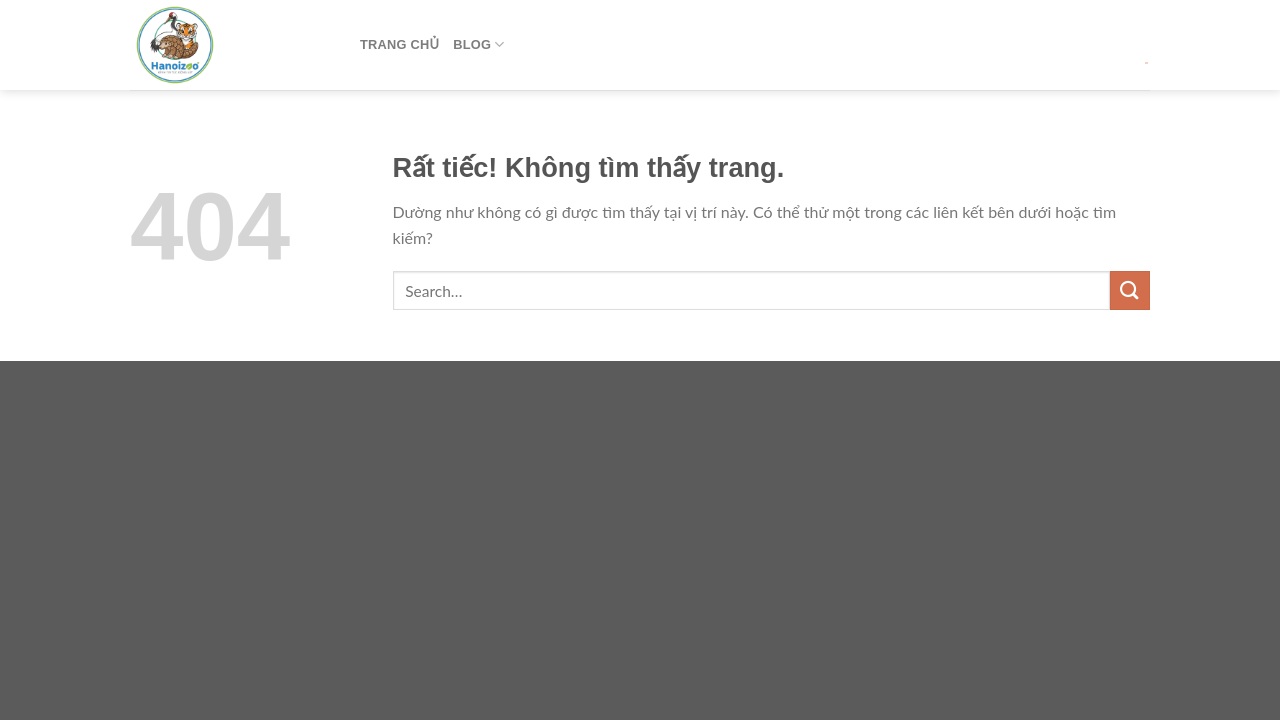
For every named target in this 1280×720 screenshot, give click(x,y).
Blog (478, 44)
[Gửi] (1130, 290)
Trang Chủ (399, 44)
